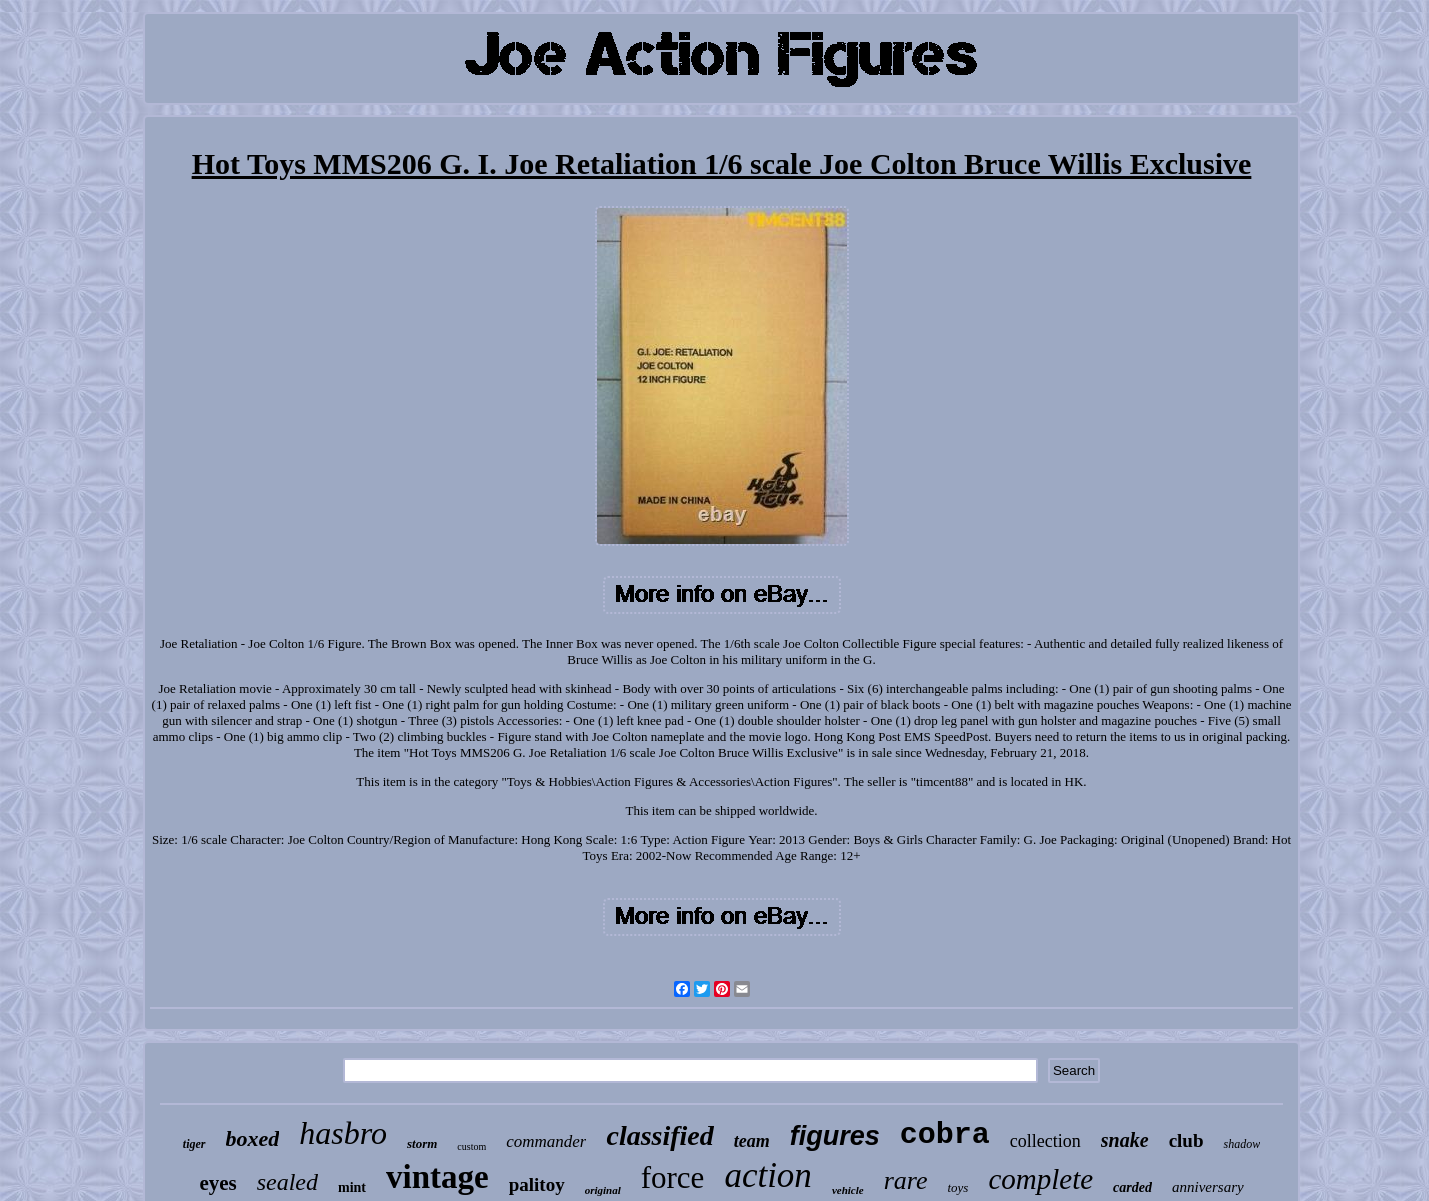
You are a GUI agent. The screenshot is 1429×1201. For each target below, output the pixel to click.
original (603, 1190)
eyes (217, 1183)
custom (471, 1146)
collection (1045, 1141)
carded (1132, 1187)
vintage (437, 1177)
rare (906, 1180)
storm (422, 1143)
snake (1125, 1140)
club (1186, 1140)
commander (546, 1141)
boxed (253, 1138)
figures (835, 1136)
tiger (194, 1144)
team (752, 1141)
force (673, 1177)
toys (957, 1187)
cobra (945, 1135)
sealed (287, 1182)
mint (352, 1187)
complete (1040, 1179)
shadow (1241, 1144)
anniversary (1208, 1187)
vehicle (848, 1190)
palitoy (537, 1184)
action (767, 1175)
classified (659, 1135)
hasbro (343, 1133)
